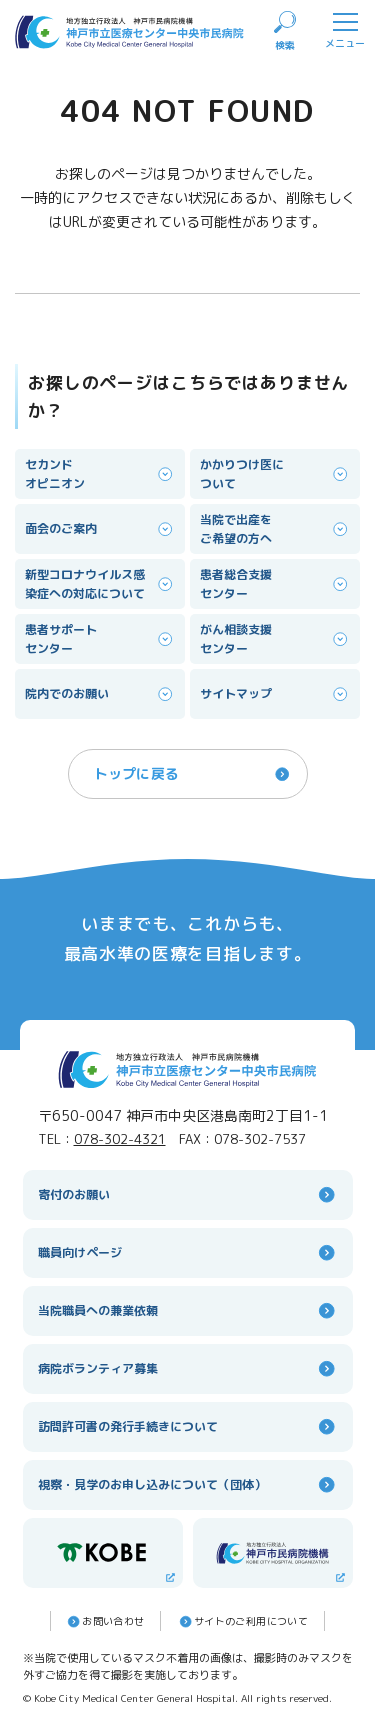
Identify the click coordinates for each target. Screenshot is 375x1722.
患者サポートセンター (100, 639)
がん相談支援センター (275, 639)
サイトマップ (275, 694)
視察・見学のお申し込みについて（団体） (188, 1484)
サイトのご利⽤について (242, 1621)
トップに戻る (193, 774)
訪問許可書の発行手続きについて (188, 1426)
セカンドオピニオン (100, 474)
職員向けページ (188, 1252)
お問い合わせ (104, 1621)
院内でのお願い (100, 694)
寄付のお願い (188, 1194)
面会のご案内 (100, 529)
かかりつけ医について (275, 474)
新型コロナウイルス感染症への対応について (100, 584)
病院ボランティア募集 (188, 1368)
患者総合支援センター (275, 584)
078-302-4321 (120, 1139)
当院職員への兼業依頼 (188, 1310)
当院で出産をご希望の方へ (275, 529)
